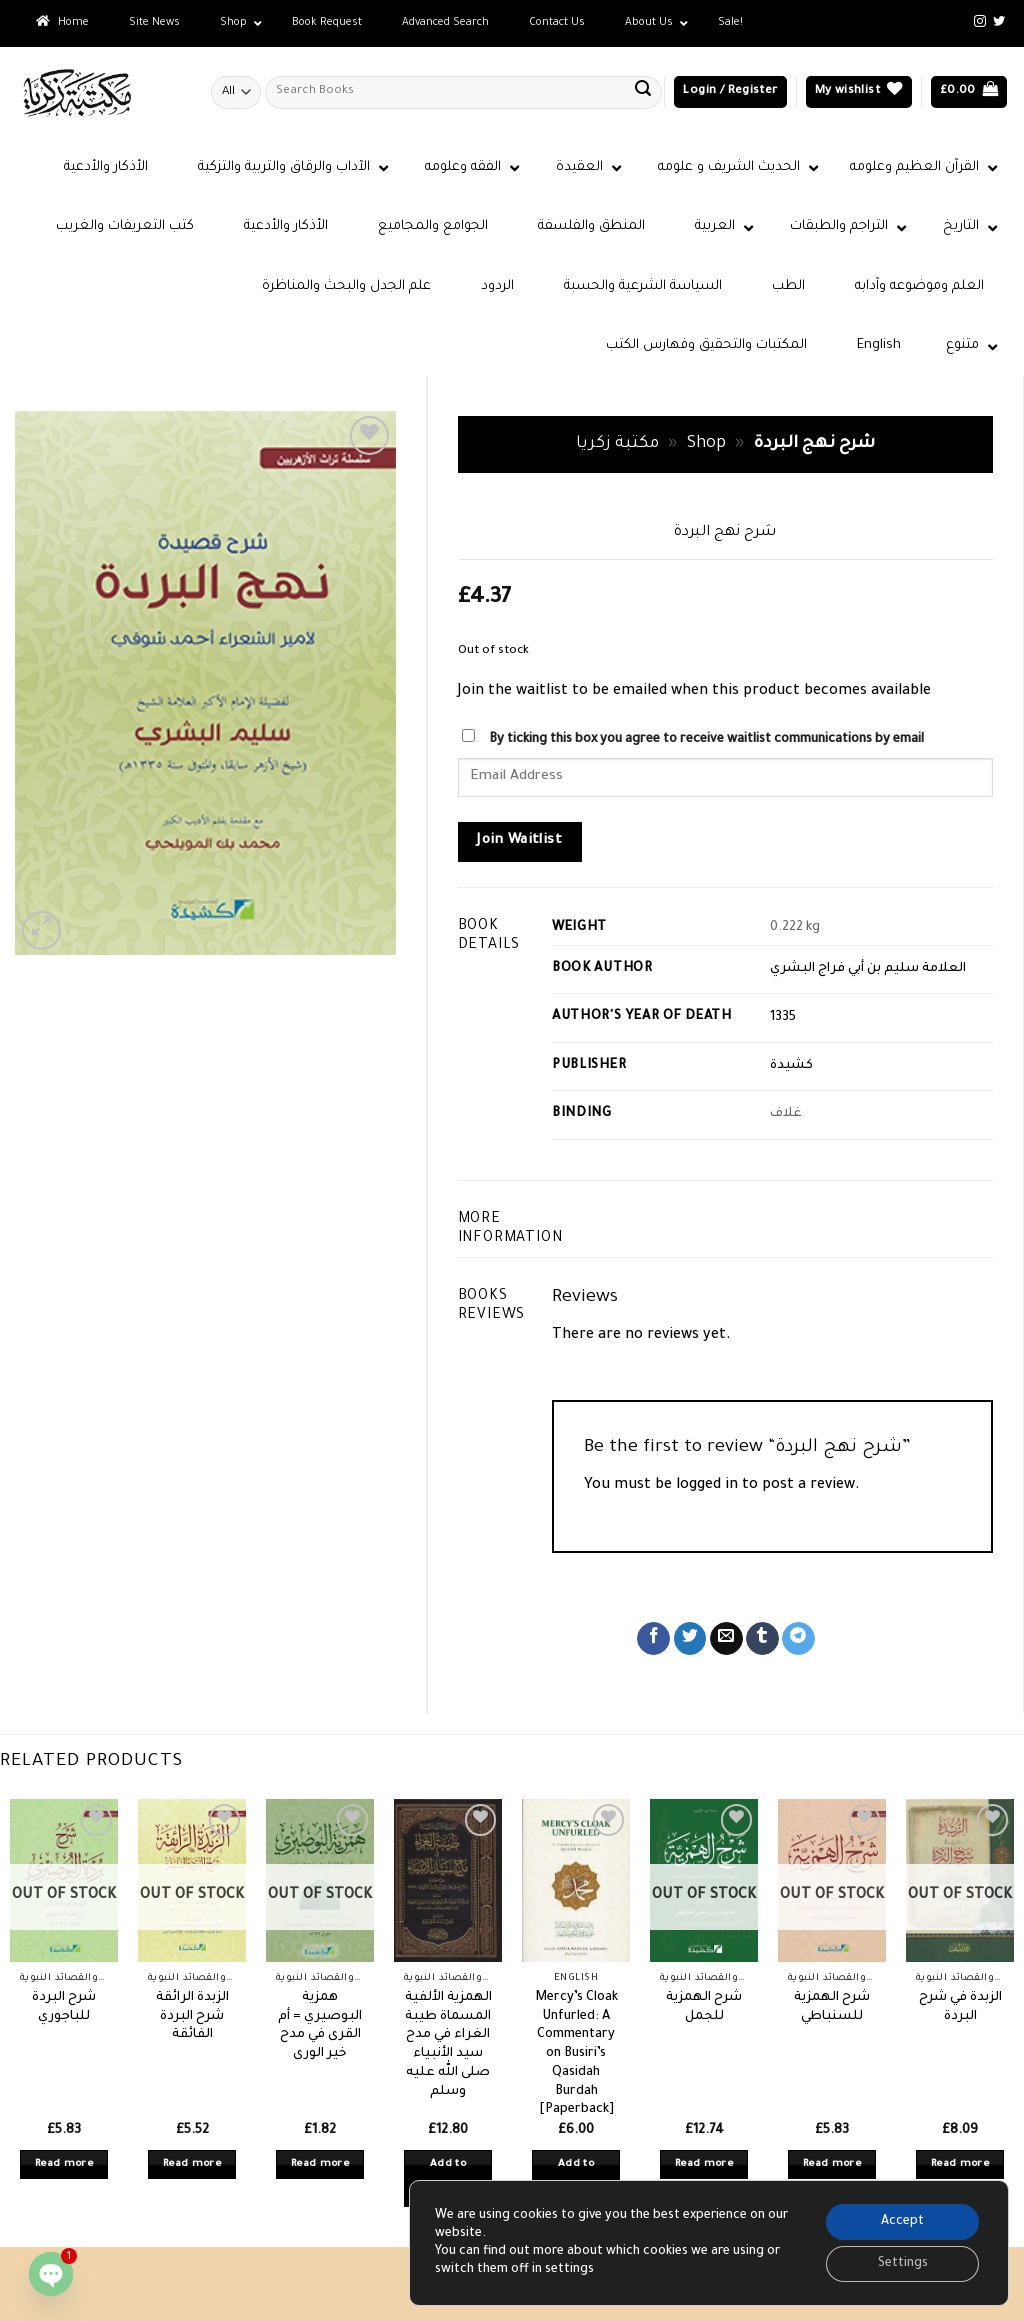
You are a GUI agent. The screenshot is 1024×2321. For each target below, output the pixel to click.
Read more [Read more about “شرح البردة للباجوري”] (64, 2164)
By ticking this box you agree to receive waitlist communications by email (706, 740)
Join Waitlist (519, 841)
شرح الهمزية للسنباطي (832, 2007)
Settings (903, 2264)
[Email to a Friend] (726, 1639)
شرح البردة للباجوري (64, 2007)
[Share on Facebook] (653, 1639)
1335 (783, 1018)
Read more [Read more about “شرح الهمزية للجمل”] (704, 2164)
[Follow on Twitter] (999, 22)
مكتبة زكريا (617, 444)
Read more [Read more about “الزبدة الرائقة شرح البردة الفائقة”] (192, 2164)
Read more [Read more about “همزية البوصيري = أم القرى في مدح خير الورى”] (320, 2164)
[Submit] (643, 92)
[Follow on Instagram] (980, 22)
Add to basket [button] (448, 2178)
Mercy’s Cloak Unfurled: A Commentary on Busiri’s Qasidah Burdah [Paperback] (576, 2054)
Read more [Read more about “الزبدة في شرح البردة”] (960, 2164)
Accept (902, 2222)
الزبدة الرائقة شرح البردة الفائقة (192, 2016)
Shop (706, 444)
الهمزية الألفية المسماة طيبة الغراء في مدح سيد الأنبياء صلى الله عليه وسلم (448, 2045)
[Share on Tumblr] (762, 1639)
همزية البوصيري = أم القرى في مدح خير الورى (320, 2026)
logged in (707, 1486)
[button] (730, 92)
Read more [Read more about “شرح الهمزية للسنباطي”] (832, 2164)
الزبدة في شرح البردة (960, 2007)
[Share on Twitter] (690, 1639)
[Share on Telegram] (798, 1639)
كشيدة (791, 1066)
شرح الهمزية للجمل (704, 2007)
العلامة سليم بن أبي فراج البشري (868, 969)
